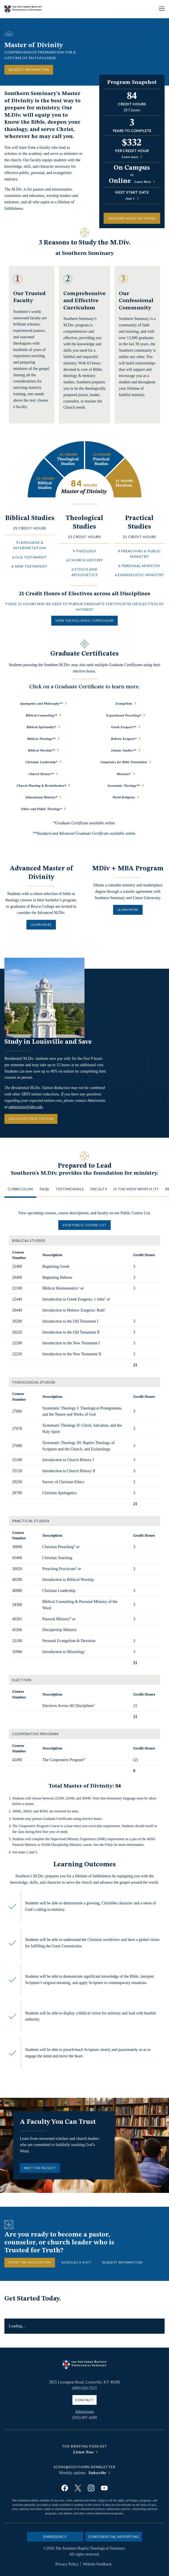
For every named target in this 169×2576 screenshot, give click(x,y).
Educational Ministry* (41, 797)
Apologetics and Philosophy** (41, 703)
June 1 (130, 198)
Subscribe (97, 2473)
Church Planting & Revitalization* (41, 785)
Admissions (84, 2411)
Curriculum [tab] (20, 1189)
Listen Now (83, 2452)
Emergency (55, 2536)
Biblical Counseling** (41, 715)
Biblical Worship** (41, 750)
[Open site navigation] (162, 9)
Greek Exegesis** (123, 727)
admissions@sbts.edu (26, 1107)
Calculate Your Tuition (31, 1119)
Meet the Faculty (40, 2168)
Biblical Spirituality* (42, 727)
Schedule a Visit (76, 2262)
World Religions (123, 797)
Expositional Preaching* (123, 715)
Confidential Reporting (114, 2536)
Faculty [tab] (98, 1189)
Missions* (124, 774)
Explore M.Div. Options (131, 218)
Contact (84, 2400)
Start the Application (30, 2262)
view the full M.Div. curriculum (84, 620)
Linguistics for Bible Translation (123, 762)
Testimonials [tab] (70, 1189)
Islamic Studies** (123, 750)
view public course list (84, 1225)
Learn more (130, 157)
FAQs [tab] (44, 1189)
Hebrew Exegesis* (124, 738)
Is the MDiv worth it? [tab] (136, 1189)
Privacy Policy (67, 2564)
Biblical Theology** (41, 738)
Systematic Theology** (124, 785)
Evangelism (124, 703)
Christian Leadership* (41, 762)
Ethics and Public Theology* (41, 809)
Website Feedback (97, 2564)
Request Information (29, 70)
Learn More (142, 182)
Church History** (41, 774)
